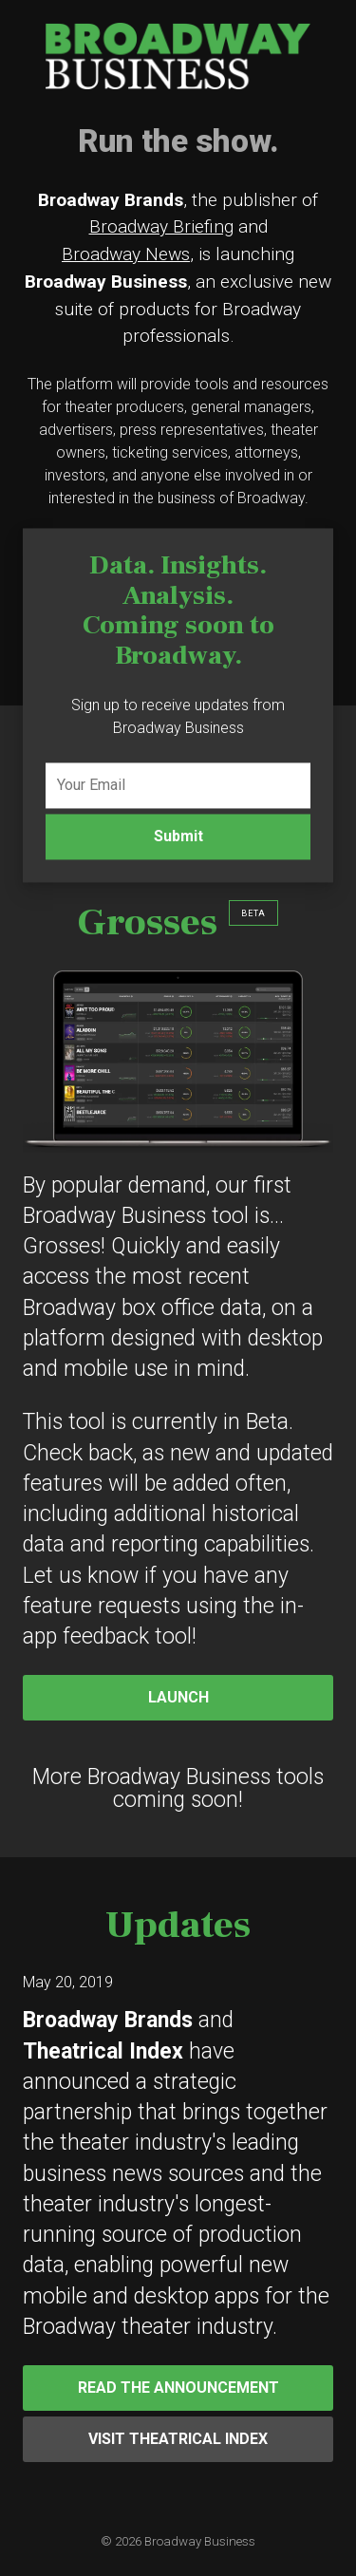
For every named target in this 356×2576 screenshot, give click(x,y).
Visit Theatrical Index (178, 2439)
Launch (178, 1697)
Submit (178, 836)
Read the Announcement (178, 2388)
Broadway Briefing (161, 226)
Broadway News (126, 254)
